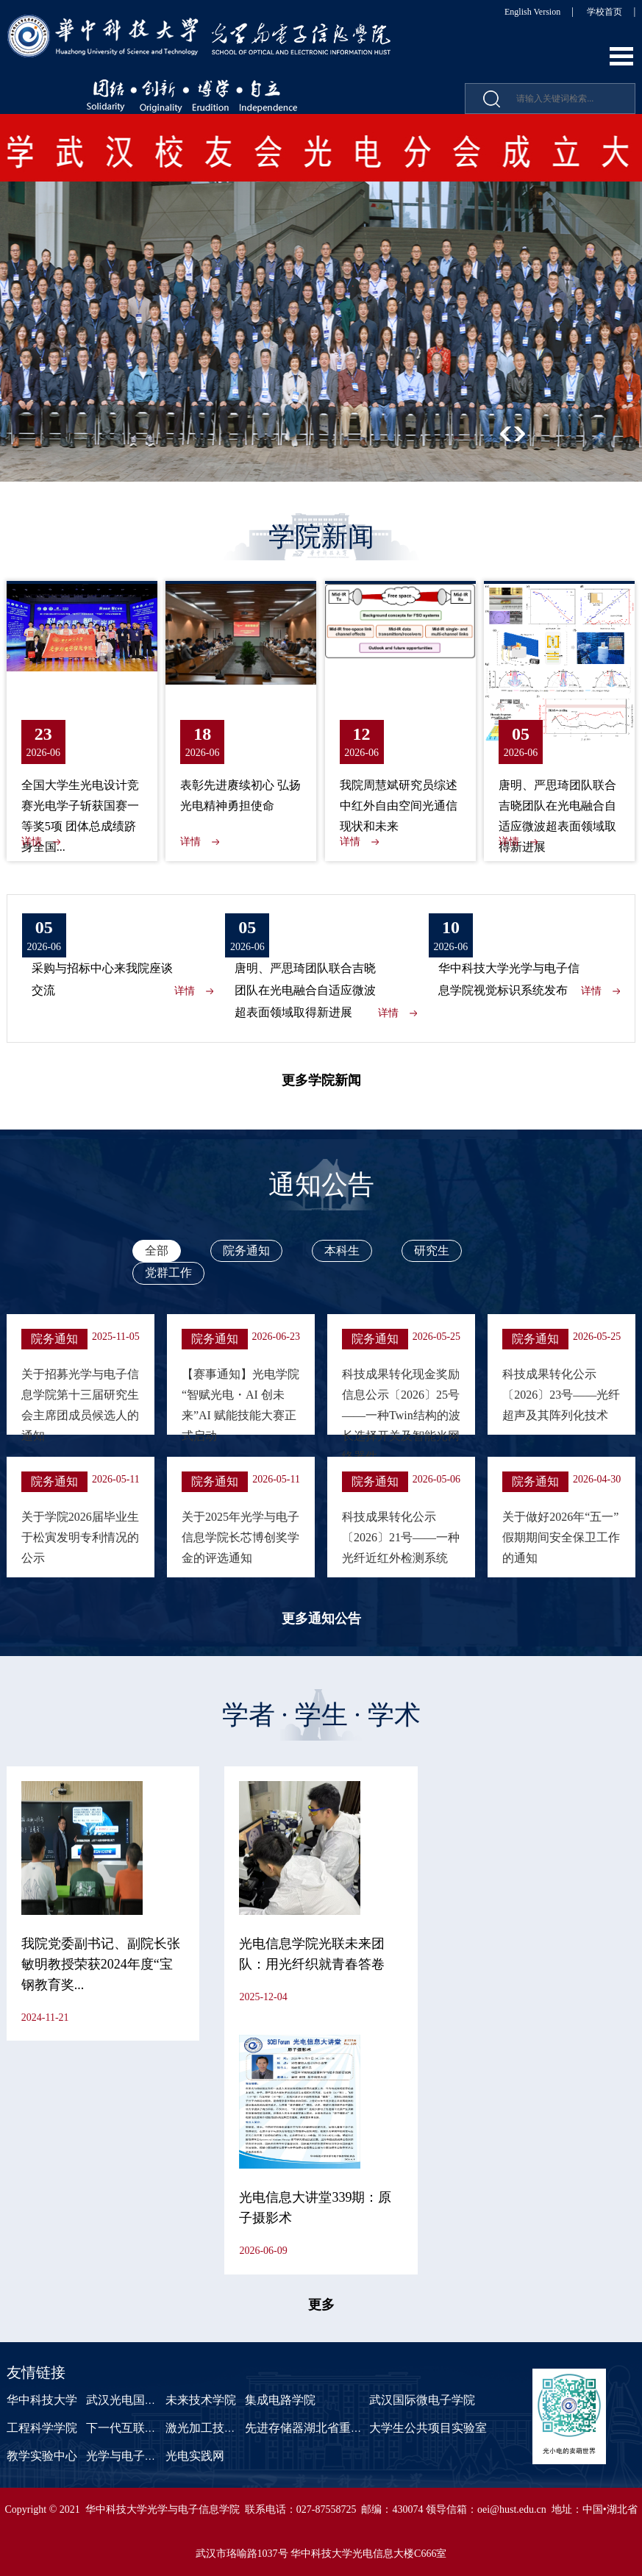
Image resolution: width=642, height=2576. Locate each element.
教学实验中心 (42, 2456)
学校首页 (604, 12)
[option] (321, 298)
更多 (321, 2304)
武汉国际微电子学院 (422, 2400)
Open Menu (621, 56)
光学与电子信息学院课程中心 (162, 2456)
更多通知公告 (321, 1618)
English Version (532, 12)
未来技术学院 (200, 2400)
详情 (31, 841)
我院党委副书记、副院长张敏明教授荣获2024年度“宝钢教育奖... (100, 1964)
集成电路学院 (280, 2400)
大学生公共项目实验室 (428, 2428)
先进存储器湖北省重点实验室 (321, 2428)
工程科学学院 (42, 2428)
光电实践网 (194, 2456)
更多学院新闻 (321, 1080)
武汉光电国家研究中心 (145, 2400)
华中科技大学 (42, 2400)
